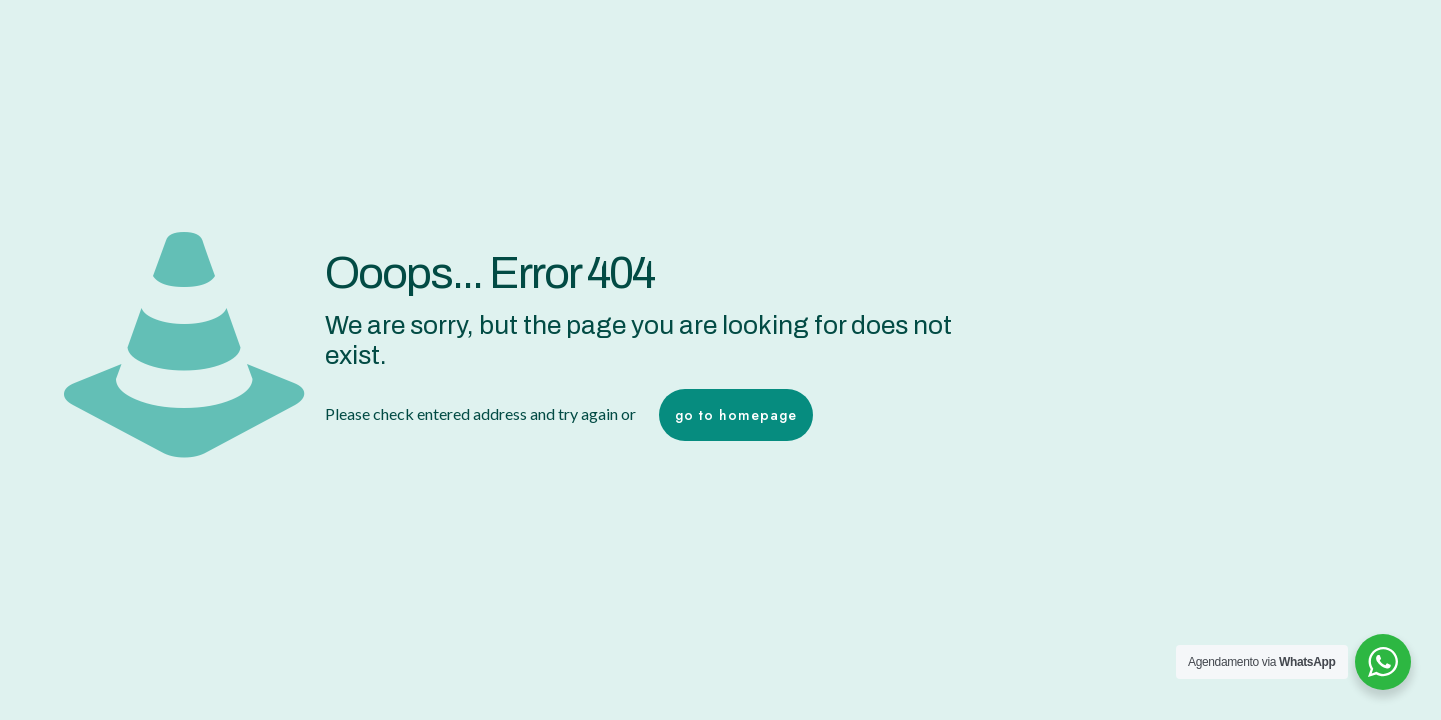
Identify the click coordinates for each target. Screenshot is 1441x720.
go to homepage (736, 415)
